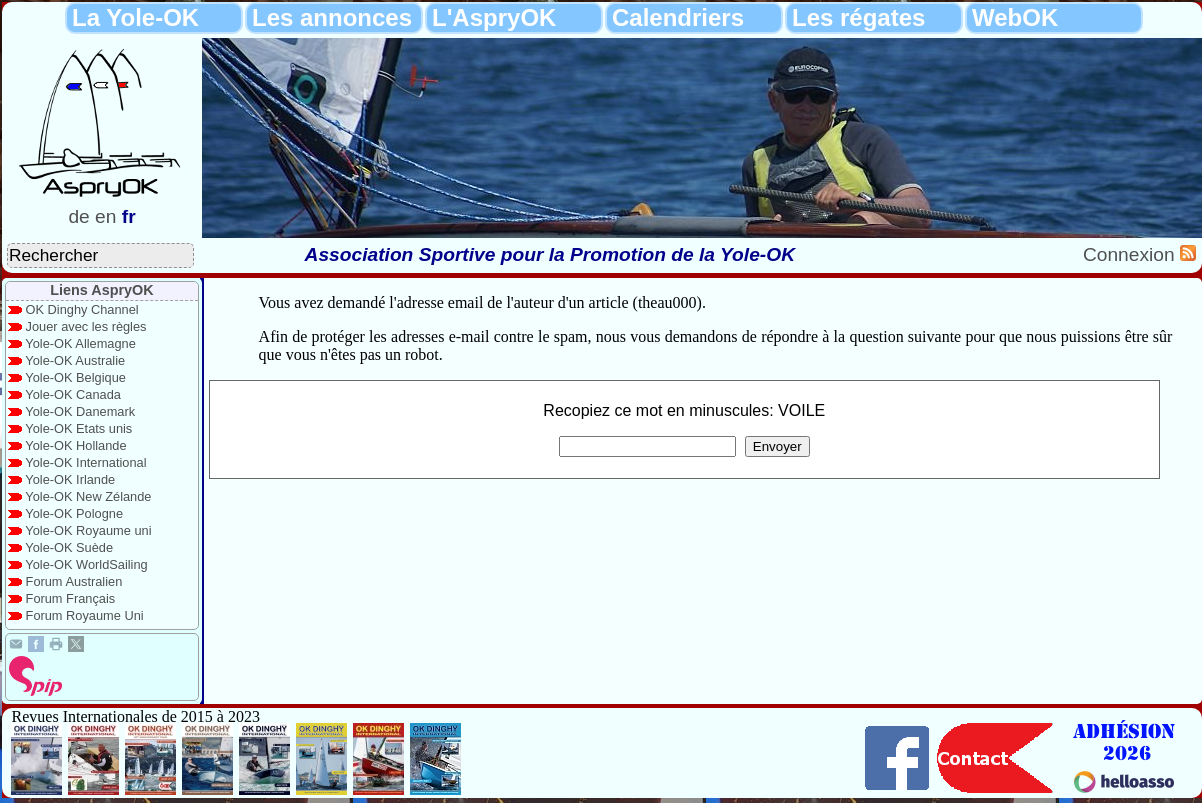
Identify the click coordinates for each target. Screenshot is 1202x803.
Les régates (858, 17)
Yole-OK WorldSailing (86, 564)
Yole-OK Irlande (70, 479)
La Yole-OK (135, 17)
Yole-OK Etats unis (78, 428)
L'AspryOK (494, 17)
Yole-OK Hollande (75, 445)
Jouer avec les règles (86, 326)
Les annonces (332, 17)
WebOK (1015, 17)
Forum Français (71, 598)
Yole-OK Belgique (75, 377)
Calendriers (678, 17)
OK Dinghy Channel (82, 309)
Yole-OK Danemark (80, 411)
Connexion (1131, 254)
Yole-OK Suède (69, 547)
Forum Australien (74, 581)
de (78, 216)
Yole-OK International (85, 462)
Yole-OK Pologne (74, 513)
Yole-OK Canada (73, 394)
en (105, 216)
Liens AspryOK (101, 290)
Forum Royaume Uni (85, 615)
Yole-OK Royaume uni (88, 530)
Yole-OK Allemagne (80, 343)
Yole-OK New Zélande (88, 496)
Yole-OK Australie (75, 360)
